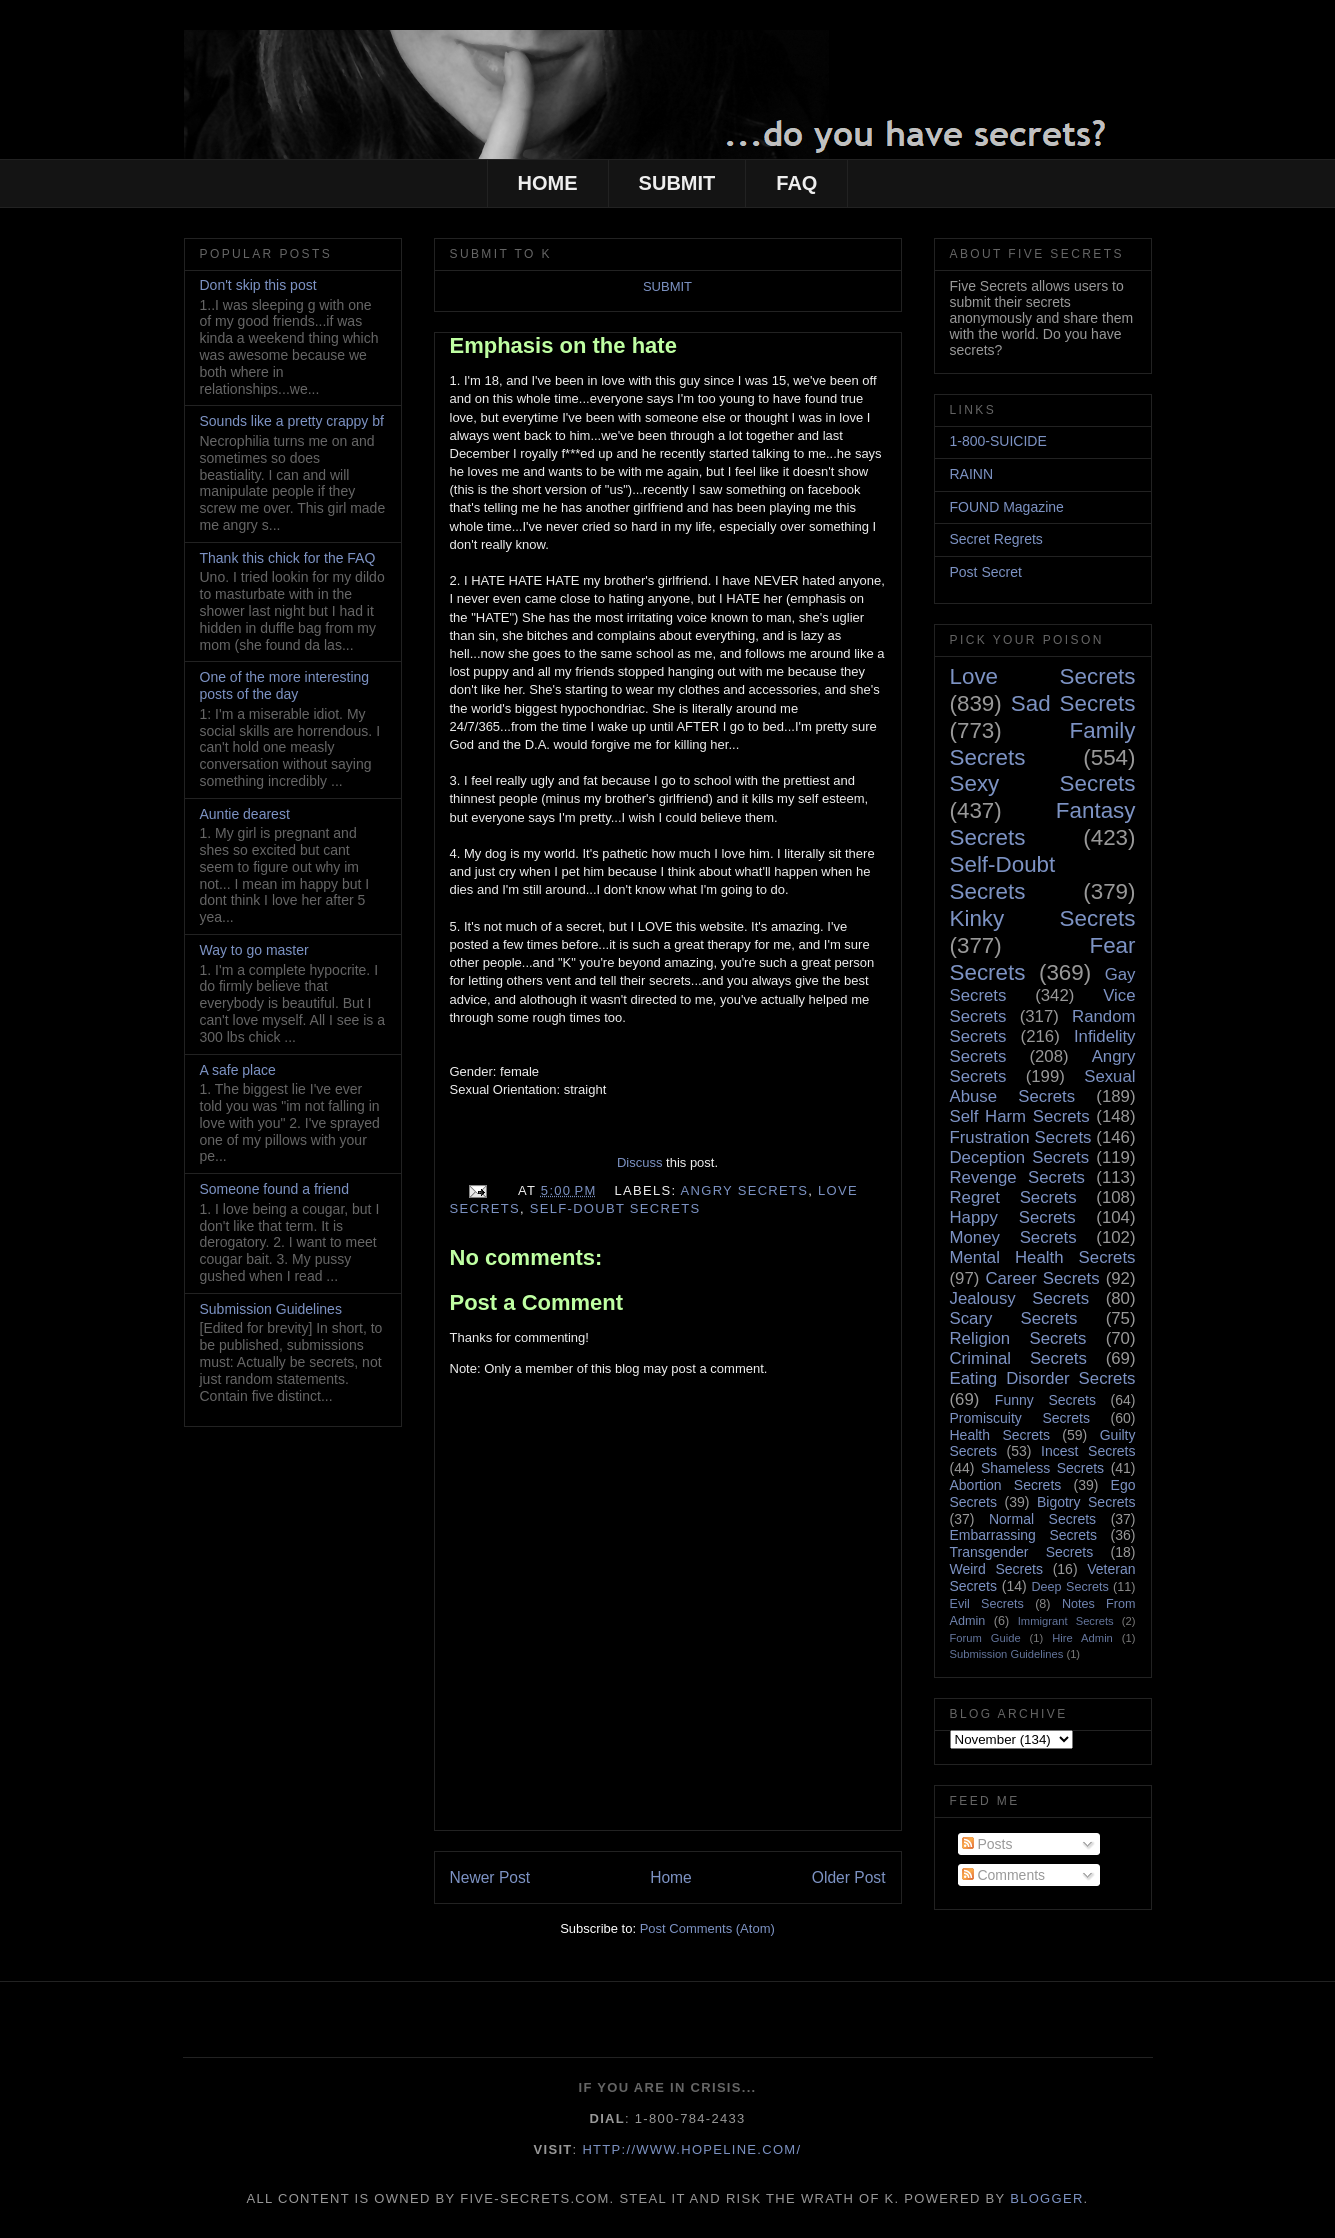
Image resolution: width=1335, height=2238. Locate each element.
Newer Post (490, 1877)
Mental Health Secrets (1043, 1257)
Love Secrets (1043, 676)
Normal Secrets (1042, 1519)
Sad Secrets (1073, 703)
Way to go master (254, 950)
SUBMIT (677, 183)
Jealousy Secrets (1020, 1298)
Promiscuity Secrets (1020, 1418)
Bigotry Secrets (1086, 1502)
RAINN (972, 474)
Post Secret (986, 572)
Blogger (1046, 2198)
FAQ (796, 183)
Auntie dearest (245, 814)
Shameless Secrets (1042, 1468)
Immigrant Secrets (1066, 1621)
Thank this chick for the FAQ (288, 558)
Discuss (640, 1162)
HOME (548, 183)
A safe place (238, 1070)
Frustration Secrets (1021, 1137)
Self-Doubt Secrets (615, 1208)
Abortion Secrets (1006, 1485)
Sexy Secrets (1043, 783)
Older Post (849, 1877)
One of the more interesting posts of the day (285, 685)
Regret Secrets (1013, 1197)
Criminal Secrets (1018, 1358)
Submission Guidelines (271, 1309)
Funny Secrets (1045, 1400)
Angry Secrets (745, 1190)
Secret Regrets (996, 539)
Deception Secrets (1020, 1157)
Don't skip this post (258, 285)
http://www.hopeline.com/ (691, 2149)
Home (671, 1877)
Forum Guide (985, 1638)
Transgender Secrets (1022, 1552)
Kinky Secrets (1043, 918)
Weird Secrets (996, 1569)
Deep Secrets (1069, 1587)
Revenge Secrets (1017, 1177)
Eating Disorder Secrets (1043, 1378)
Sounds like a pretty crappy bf (292, 421)
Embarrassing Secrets (1023, 1535)
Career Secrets (1042, 1278)
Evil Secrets (987, 1604)
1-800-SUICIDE (998, 441)
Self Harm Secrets (1020, 1116)
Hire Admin (1082, 1638)
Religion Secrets (1018, 1338)
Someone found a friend (274, 1189)
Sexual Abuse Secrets (1043, 1086)
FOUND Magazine (1007, 507)
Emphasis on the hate (563, 345)
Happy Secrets (1013, 1217)
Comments (1004, 1875)
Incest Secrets (1088, 1451)
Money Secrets (1013, 1237)
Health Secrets (1000, 1435)
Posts (987, 1844)
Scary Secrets (1014, 1318)
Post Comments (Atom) (707, 1928)
